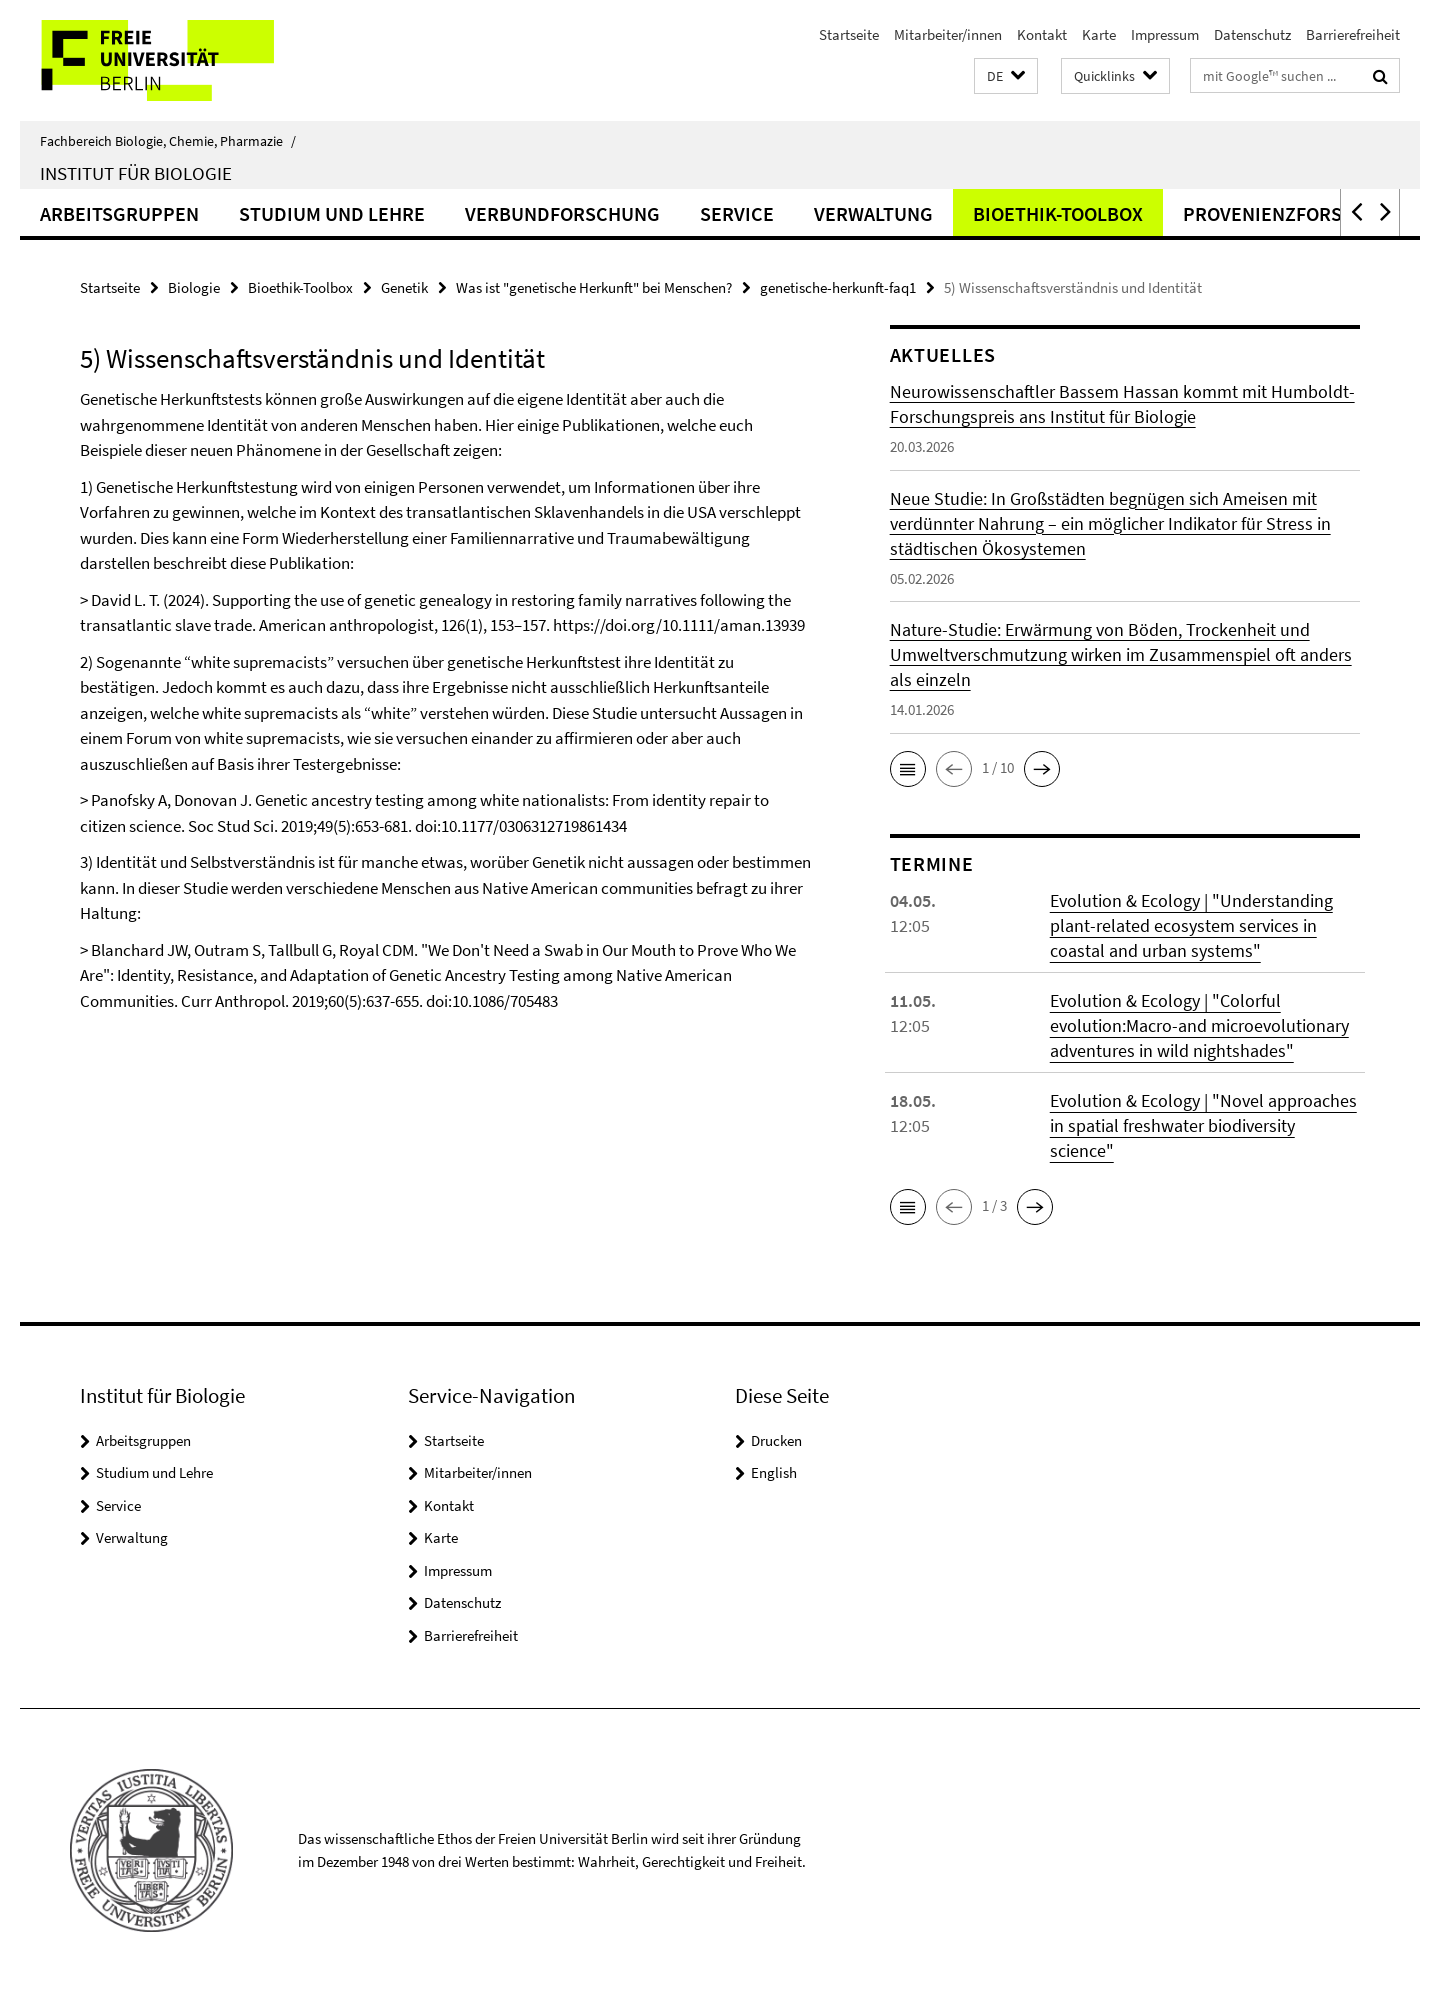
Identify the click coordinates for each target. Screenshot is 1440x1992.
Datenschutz (1252, 34)
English (774, 1472)
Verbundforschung (562, 213)
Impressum (1165, 34)
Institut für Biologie (136, 173)
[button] (1006, 76)
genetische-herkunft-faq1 (838, 287)
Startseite (849, 34)
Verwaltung (873, 213)
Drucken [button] (776, 1440)
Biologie (194, 287)
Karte (1099, 34)
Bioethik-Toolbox (1058, 213)
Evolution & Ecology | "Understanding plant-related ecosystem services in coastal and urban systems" (1191, 925)
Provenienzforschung (1294, 213)
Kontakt (1042, 34)
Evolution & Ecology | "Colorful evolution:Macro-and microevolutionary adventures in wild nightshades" (1199, 1025)
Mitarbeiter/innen (948, 34)
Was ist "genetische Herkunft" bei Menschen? (594, 287)
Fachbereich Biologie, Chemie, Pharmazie (168, 141)
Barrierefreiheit (1353, 34)
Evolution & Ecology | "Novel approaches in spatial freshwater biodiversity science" (1203, 1125)
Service (737, 213)
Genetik (404, 287)
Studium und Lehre (332, 213)
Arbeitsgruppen (119, 213)
